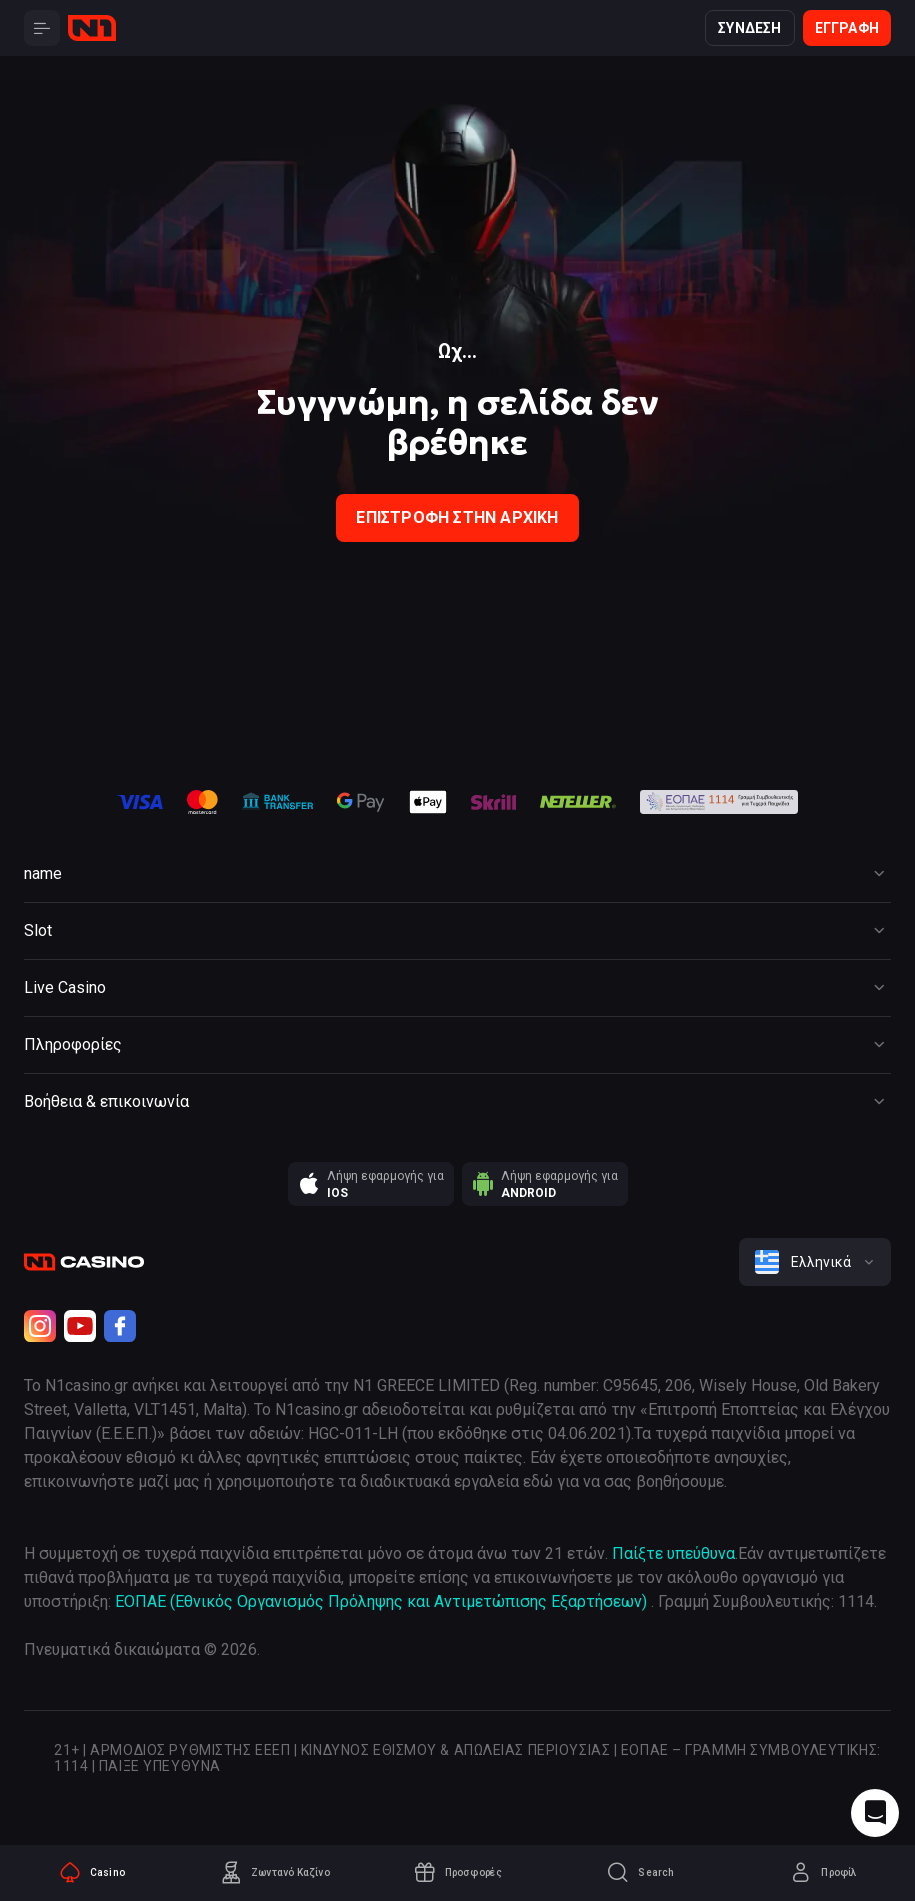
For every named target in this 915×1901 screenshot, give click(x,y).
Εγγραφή (847, 28)
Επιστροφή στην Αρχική (457, 517)
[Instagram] (40, 1326)
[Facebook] (120, 1326)
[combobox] (815, 1262)
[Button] (42, 28)
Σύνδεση (749, 28)
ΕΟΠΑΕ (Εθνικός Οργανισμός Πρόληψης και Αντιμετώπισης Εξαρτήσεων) (381, 1601)
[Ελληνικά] (815, 1262)
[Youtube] (80, 1326)
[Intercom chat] (875, 1813)
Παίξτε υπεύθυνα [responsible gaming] (673, 1553)
